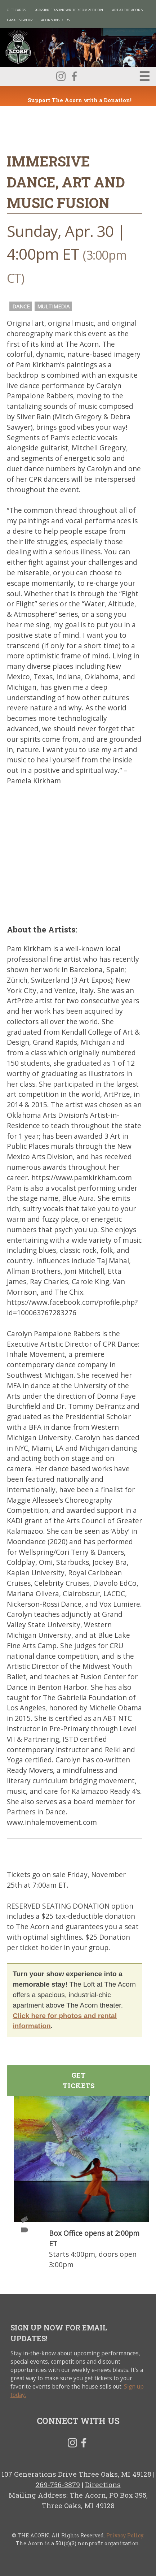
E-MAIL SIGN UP (19, 20)
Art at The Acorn (127, 10)
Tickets (24, 2219)
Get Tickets (79, 2080)
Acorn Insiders (55, 20)
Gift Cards (16, 10)
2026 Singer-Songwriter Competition (69, 10)
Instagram (61, 76)
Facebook (74, 76)
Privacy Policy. (125, 2535)
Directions (103, 2484)
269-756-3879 (58, 2484)
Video (24, 2230)
